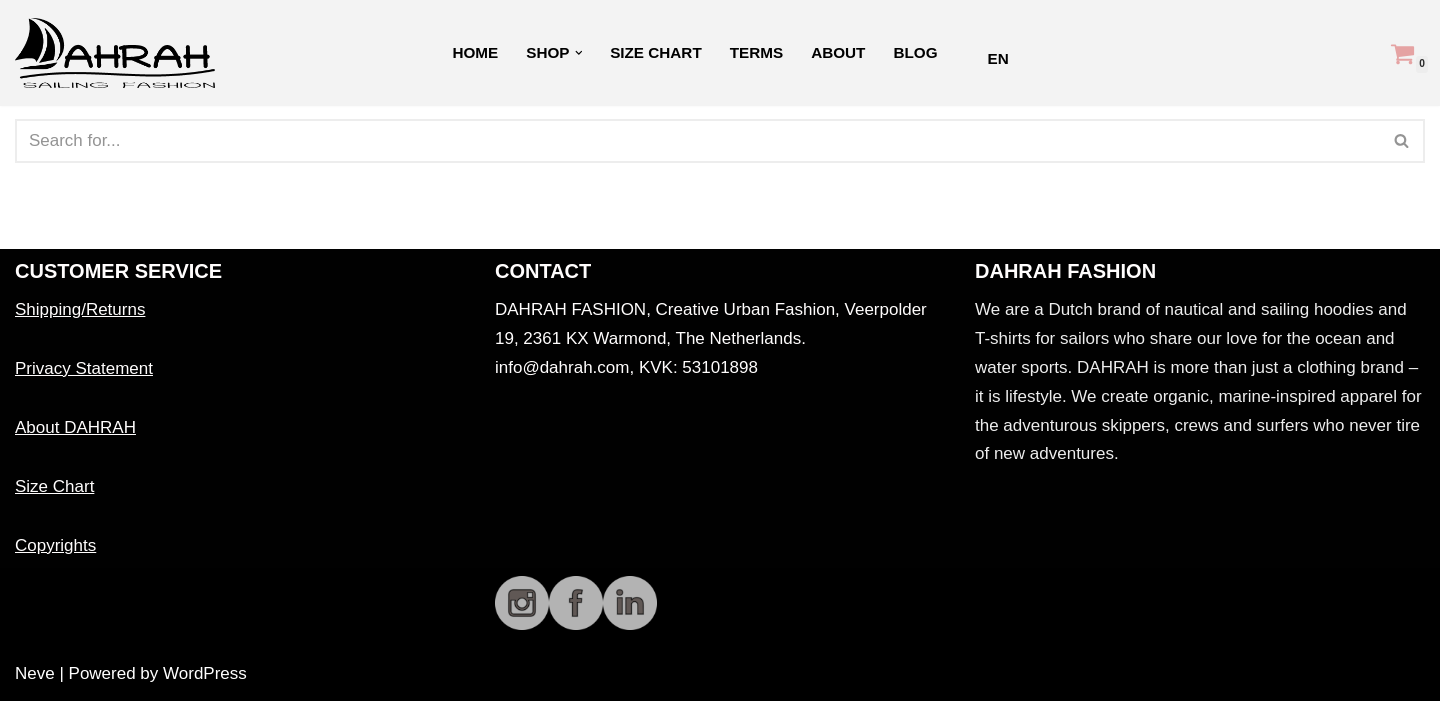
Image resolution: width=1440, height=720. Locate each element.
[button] (578, 53)
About (838, 52)
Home (475, 52)
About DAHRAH (75, 446)
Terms (757, 52)
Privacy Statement (84, 387)
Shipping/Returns (80, 328)
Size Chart (656, 52)
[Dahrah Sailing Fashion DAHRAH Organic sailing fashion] (120, 53)
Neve (35, 692)
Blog (916, 52)
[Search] (697, 141)
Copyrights (55, 563)
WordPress (205, 692)
